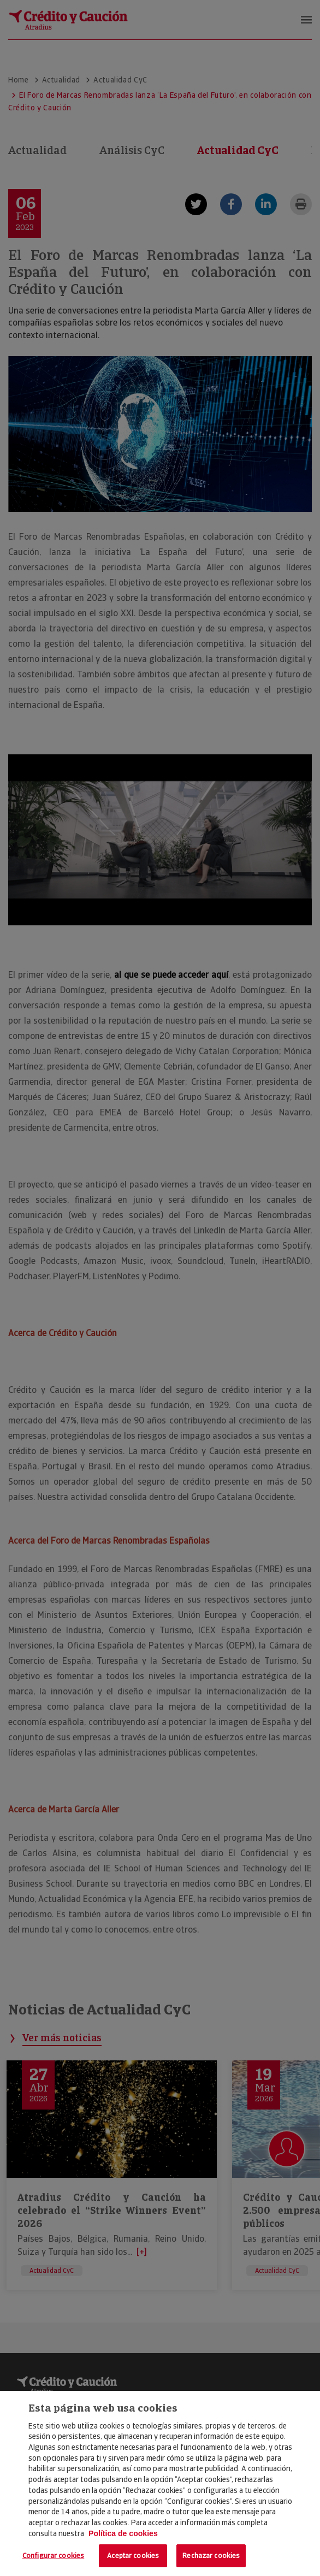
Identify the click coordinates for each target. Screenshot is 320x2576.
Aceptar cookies (133, 2555)
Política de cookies (123, 2533)
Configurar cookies (53, 2555)
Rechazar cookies (211, 2555)
